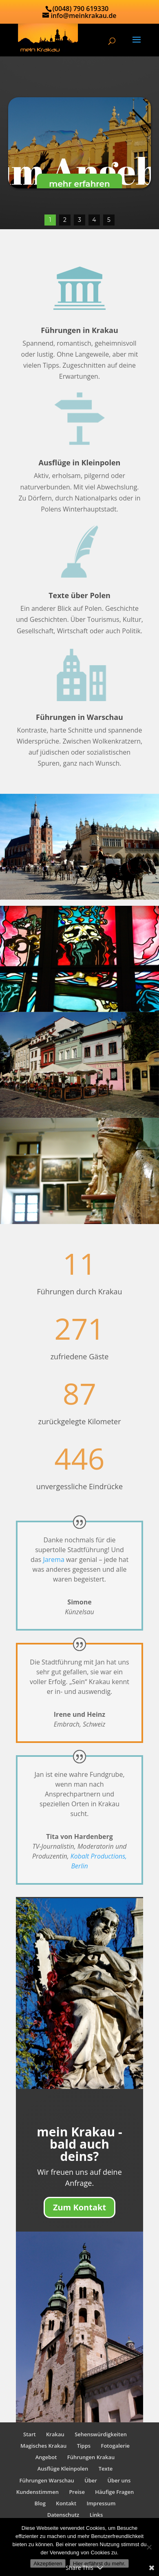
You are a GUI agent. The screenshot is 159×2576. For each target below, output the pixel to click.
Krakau (55, 2434)
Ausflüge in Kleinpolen (80, 463)
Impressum (101, 2503)
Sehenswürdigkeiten (101, 2434)
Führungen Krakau (91, 2457)
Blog (40, 2503)
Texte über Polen (79, 596)
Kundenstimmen (37, 2492)
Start (29, 2434)
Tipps (84, 2445)
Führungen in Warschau (79, 717)
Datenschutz (63, 2515)
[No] (149, 2547)
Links (96, 2515)
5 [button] (108, 219)
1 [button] (50, 219)
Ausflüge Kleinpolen (63, 2469)
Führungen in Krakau (79, 330)
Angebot (46, 2457)
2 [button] (64, 219)
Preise (77, 2492)
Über (90, 2480)
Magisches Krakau (43, 2445)
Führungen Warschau (47, 2480)
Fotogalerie (115, 2445)
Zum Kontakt (79, 2207)
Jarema (53, 1559)
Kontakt (66, 2503)
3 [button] (79, 219)
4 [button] (94, 219)
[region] (79, 142)
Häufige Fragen (114, 2492)
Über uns (118, 2480)
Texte (106, 2469)
